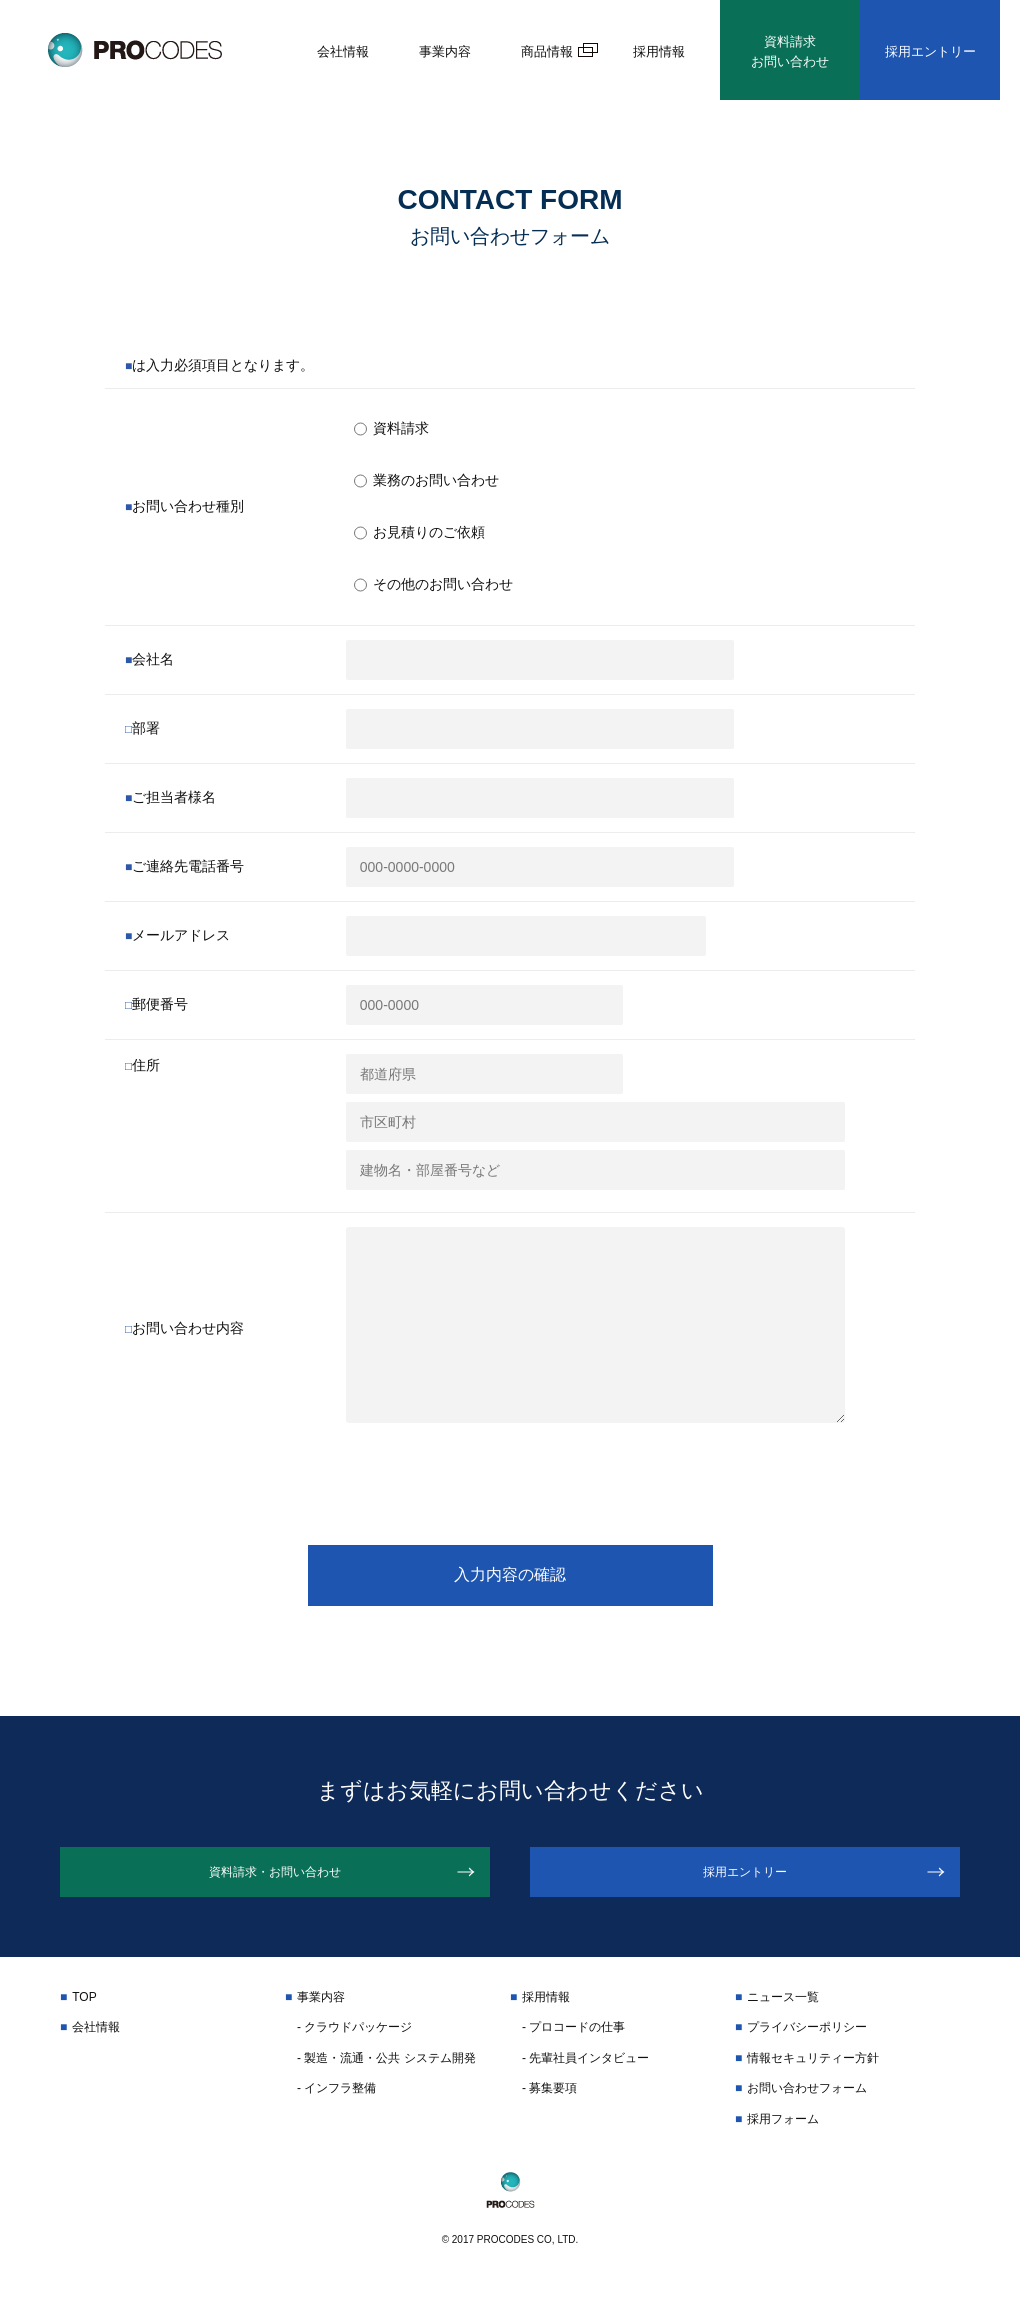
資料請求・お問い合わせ (275, 1879)
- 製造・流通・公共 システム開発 (386, 2071)
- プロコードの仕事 (573, 2041)
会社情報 (343, 51)
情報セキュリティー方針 (813, 2071)
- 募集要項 (549, 2102)
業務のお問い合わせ (426, 481)
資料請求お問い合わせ (790, 51)
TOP (84, 2011)
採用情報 (659, 51)
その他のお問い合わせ (433, 585)
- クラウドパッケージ (354, 2041)
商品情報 (547, 51)
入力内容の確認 (510, 1574)
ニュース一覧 (783, 2011)
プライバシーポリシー (807, 2041)
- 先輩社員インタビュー (585, 2071)
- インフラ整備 (336, 2102)
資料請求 (391, 429)
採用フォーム (783, 2132)
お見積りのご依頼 (419, 533)
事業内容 (445, 51)
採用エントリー (930, 51)
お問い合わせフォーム (807, 2102)
